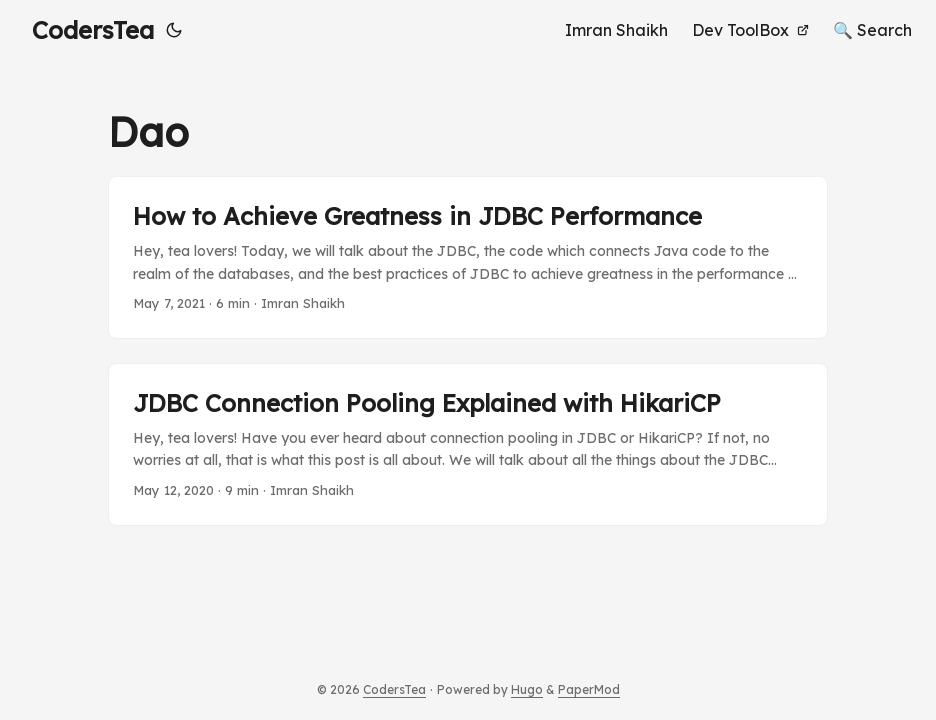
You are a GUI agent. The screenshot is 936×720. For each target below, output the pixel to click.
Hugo (527, 689)
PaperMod (589, 689)
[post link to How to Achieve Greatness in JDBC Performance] (468, 257)
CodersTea (93, 30)
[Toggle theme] (174, 30)
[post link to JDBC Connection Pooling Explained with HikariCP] (468, 444)
